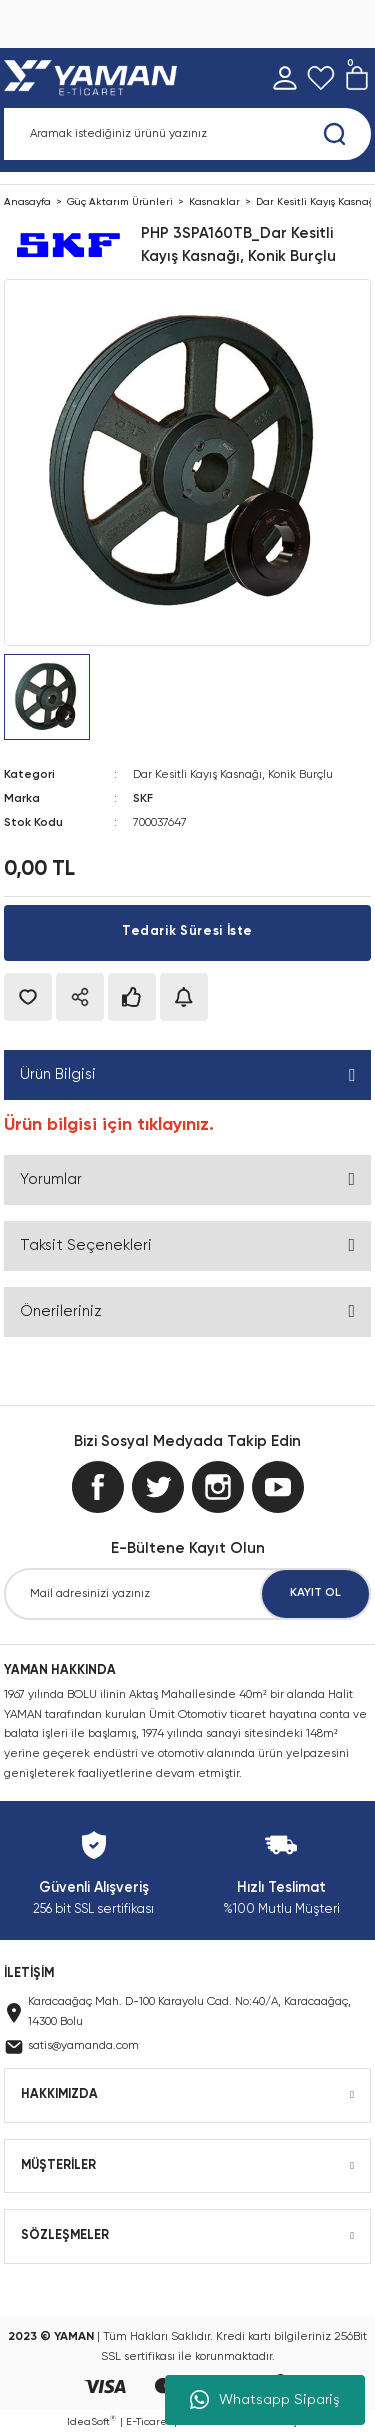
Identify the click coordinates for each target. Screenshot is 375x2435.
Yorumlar (51, 1179)
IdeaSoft (91, 2421)
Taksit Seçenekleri (86, 1245)
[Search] (187, 134)
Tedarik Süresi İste (187, 931)
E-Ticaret (148, 2422)
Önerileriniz (61, 1311)
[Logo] (94, 78)
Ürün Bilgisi (58, 1074)
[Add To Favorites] (28, 997)
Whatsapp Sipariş (265, 2400)
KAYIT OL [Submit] (315, 1593)
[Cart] (357, 78)
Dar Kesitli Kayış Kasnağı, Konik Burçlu (233, 775)
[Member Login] (285, 78)
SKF (143, 799)
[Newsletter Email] (187, 1594)
